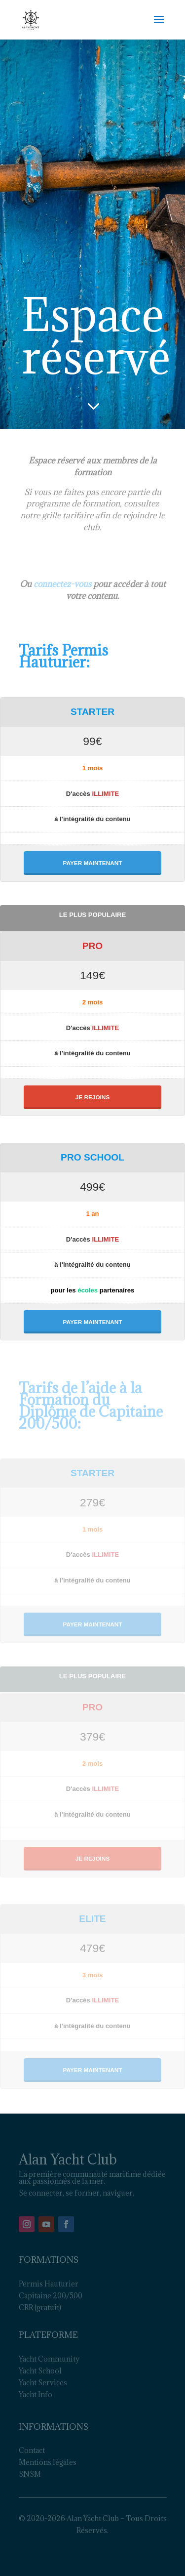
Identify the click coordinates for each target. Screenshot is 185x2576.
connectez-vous (62, 584)
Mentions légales (47, 2462)
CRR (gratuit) (40, 2307)
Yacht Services (43, 2382)
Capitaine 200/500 (50, 2295)
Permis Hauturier (48, 2283)
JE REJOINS (92, 1097)
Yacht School (40, 2370)
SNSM (30, 2474)
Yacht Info (35, 2394)
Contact (32, 2450)
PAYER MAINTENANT (92, 863)
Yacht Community (49, 2359)
